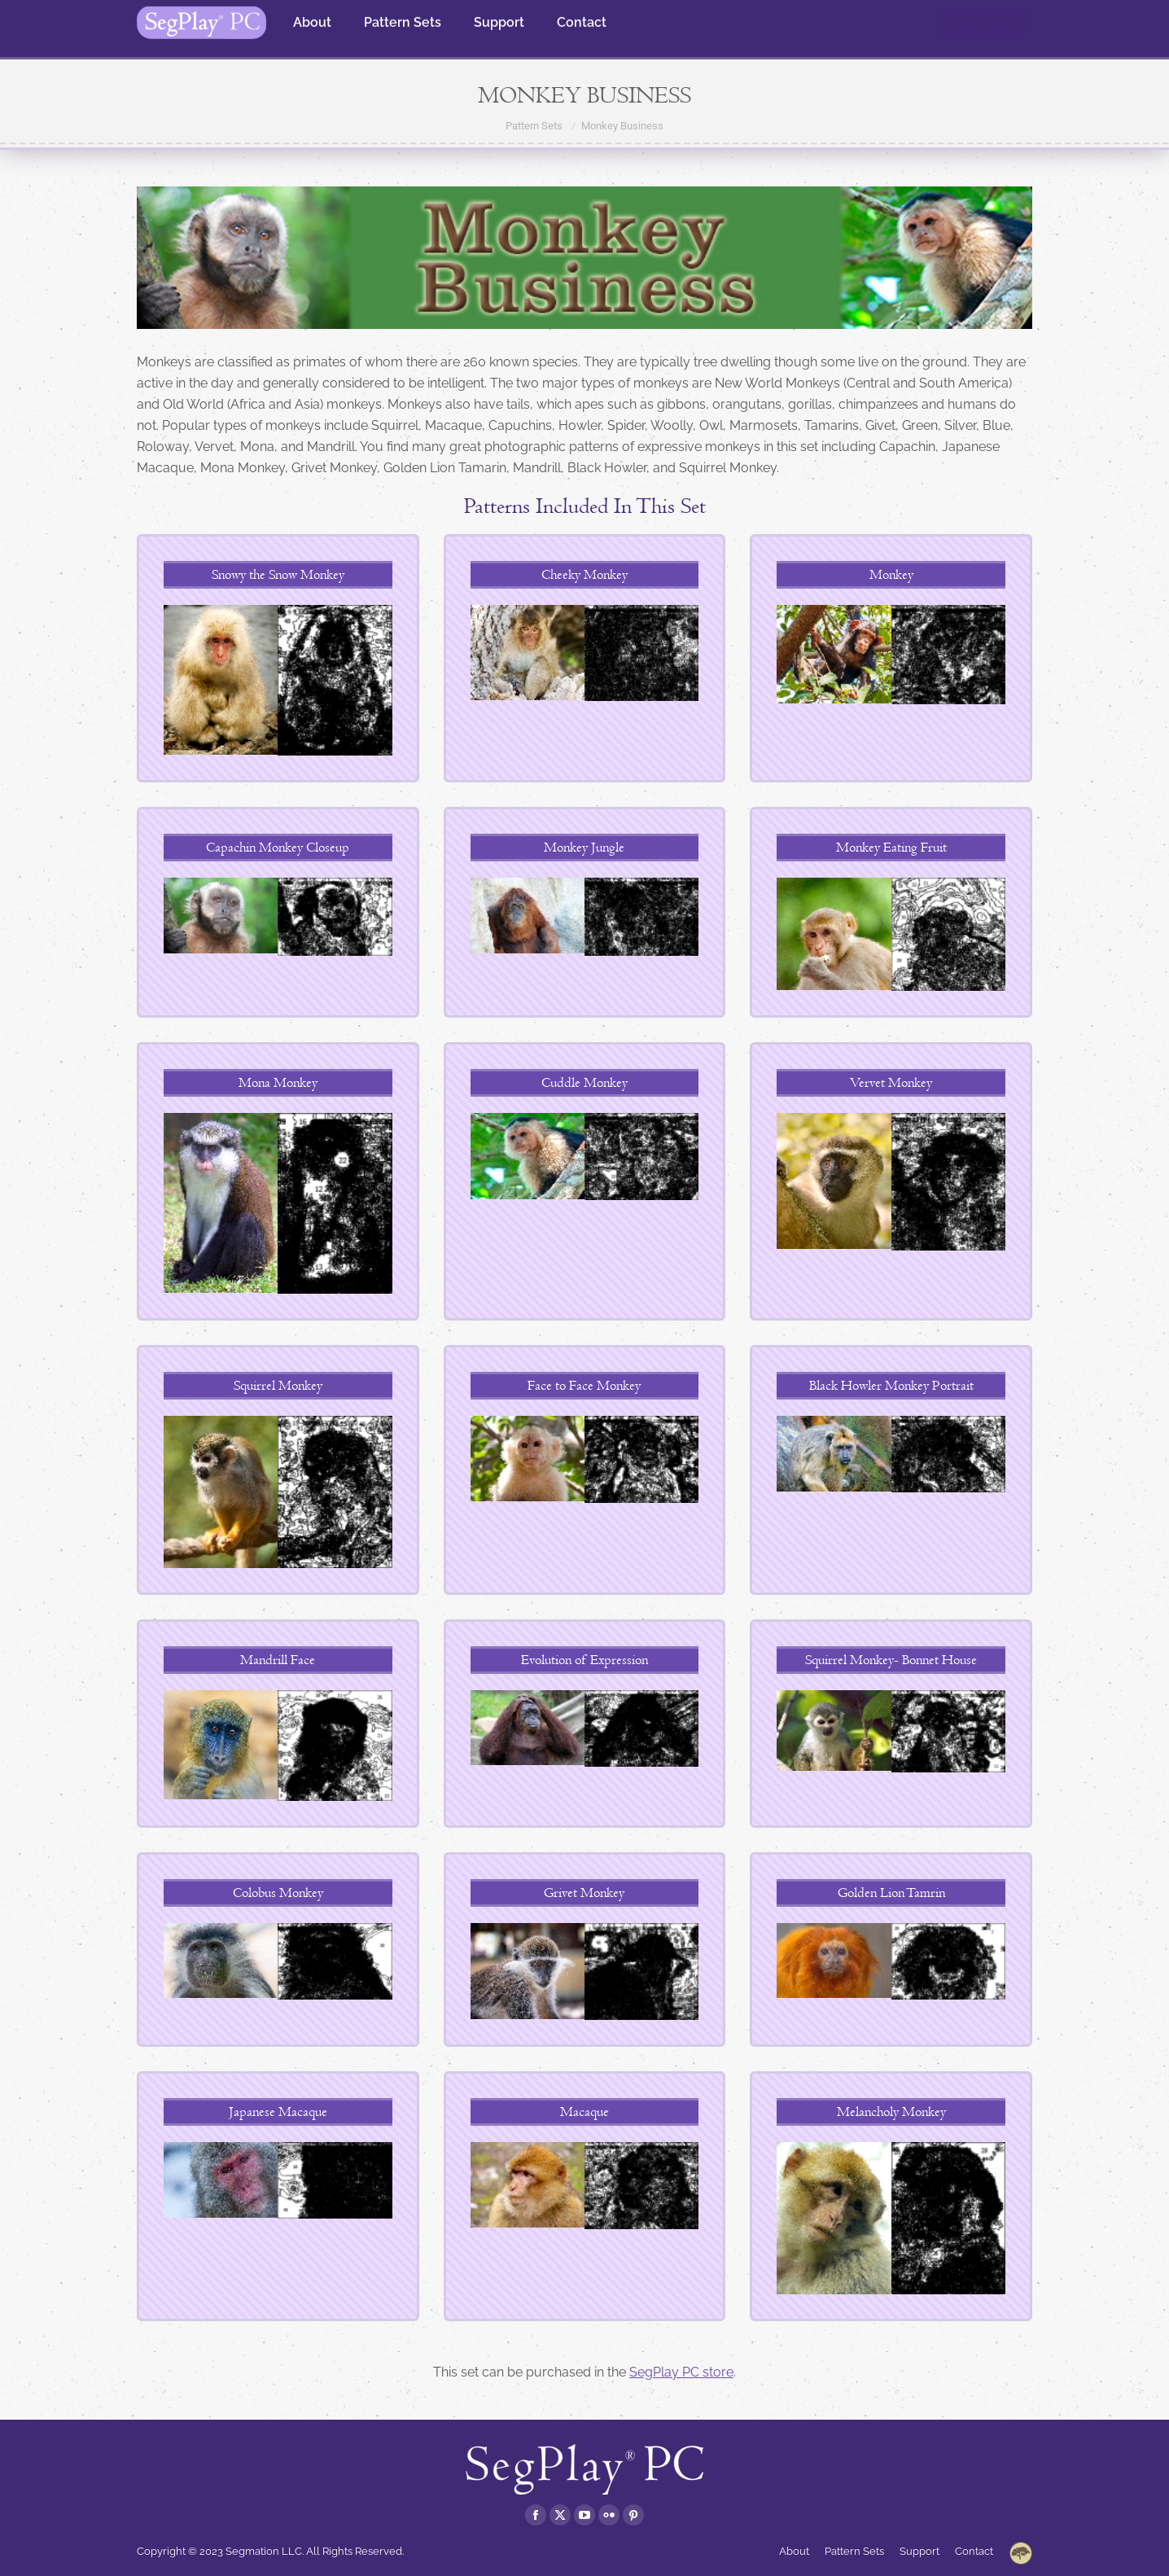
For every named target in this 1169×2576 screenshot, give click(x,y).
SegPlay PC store (681, 2372)
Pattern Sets (534, 126)
